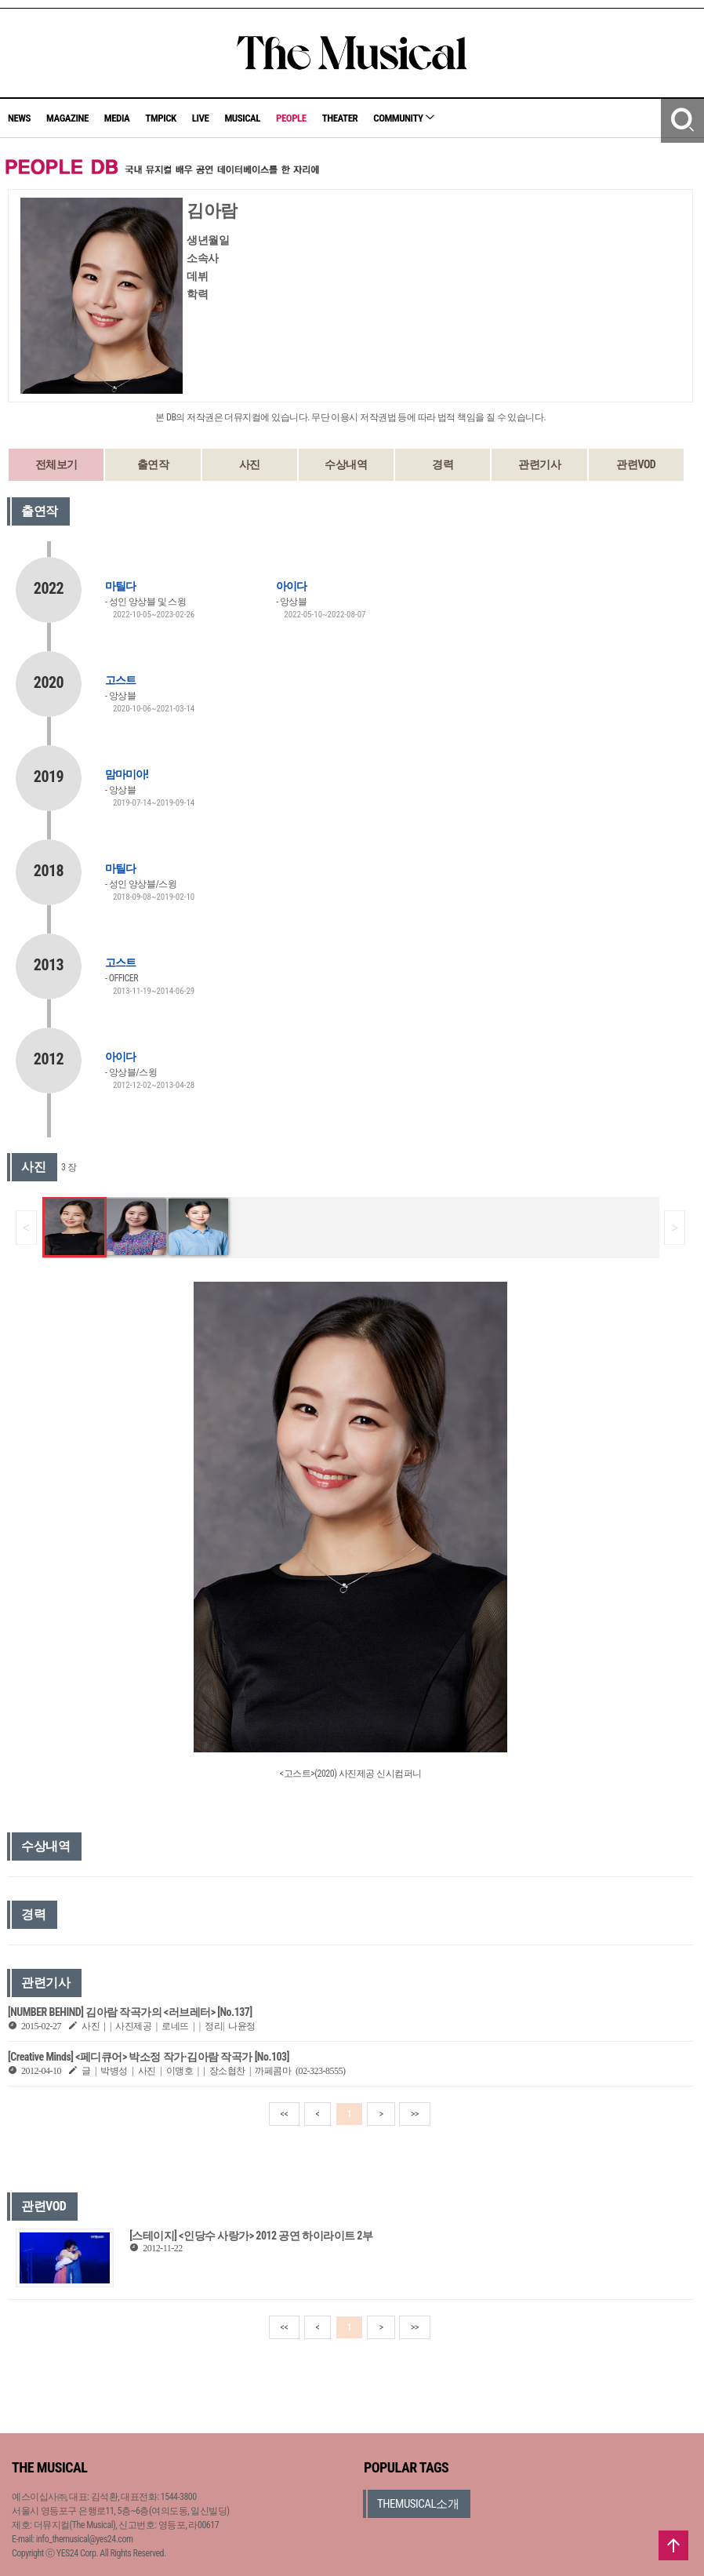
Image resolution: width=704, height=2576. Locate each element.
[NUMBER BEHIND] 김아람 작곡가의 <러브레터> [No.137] (130, 2012)
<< (284, 2113)
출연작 (153, 464)
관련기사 (539, 464)
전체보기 (56, 464)
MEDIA (116, 118)
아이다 (291, 586)
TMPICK (160, 118)
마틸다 (120, 586)
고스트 (120, 680)
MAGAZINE (67, 118)
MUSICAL (242, 118)
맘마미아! (126, 774)
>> (415, 2113)
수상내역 (346, 464)
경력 (442, 464)
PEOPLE (291, 118)
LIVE (200, 118)
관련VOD (635, 464)
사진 (249, 464)
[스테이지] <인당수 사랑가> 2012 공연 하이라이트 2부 (250, 2235)
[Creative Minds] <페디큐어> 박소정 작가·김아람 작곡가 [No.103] (148, 2056)
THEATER (340, 118)
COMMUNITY (403, 118)
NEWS (19, 118)
